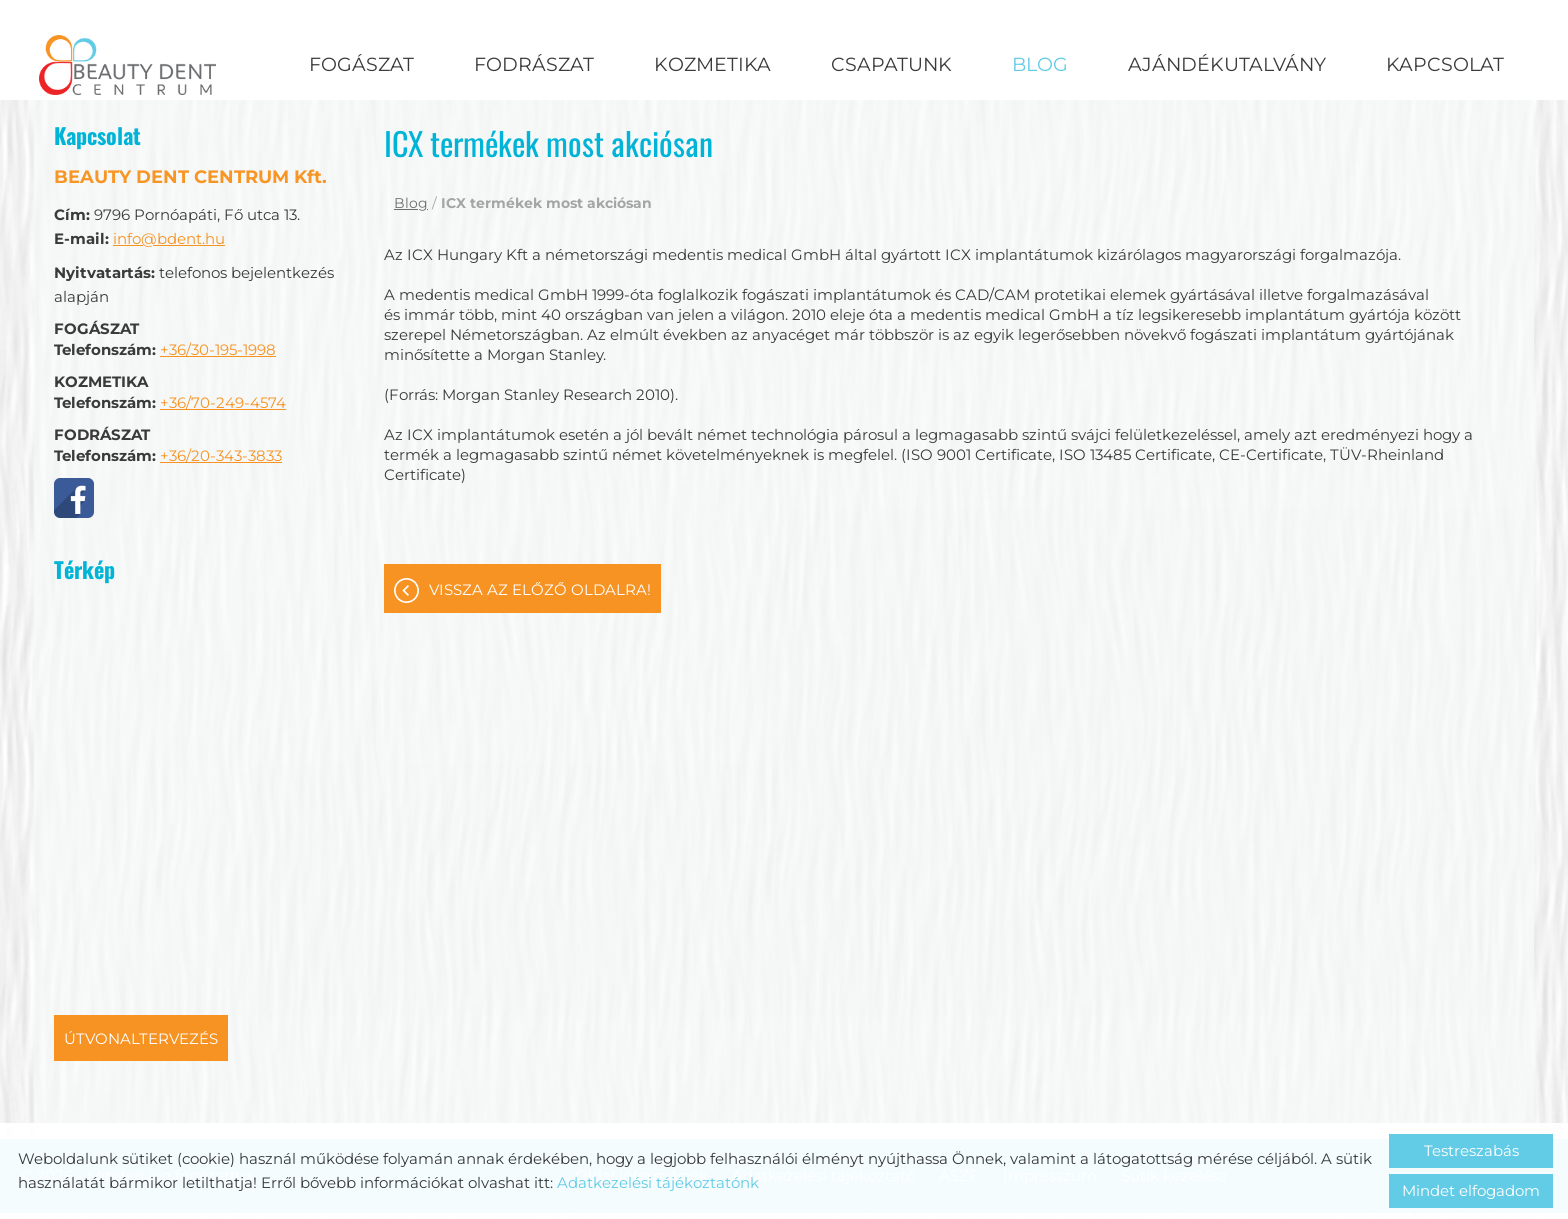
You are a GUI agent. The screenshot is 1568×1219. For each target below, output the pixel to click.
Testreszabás (1471, 1150)
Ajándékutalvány (1227, 64)
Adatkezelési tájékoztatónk (658, 1182)
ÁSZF (959, 1081)
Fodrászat (534, 64)
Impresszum (1050, 1081)
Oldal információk (641, 1081)
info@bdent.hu (169, 144)
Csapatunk (891, 64)
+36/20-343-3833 (221, 361)
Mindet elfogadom (1471, 1190)
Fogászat (361, 64)
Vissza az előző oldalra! (540, 495)
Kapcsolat (1445, 64)
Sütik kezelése (1174, 1081)
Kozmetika (712, 64)
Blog (1040, 64)
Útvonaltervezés (141, 944)
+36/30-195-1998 (218, 255)
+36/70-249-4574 (223, 308)
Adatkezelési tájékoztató (823, 1081)
